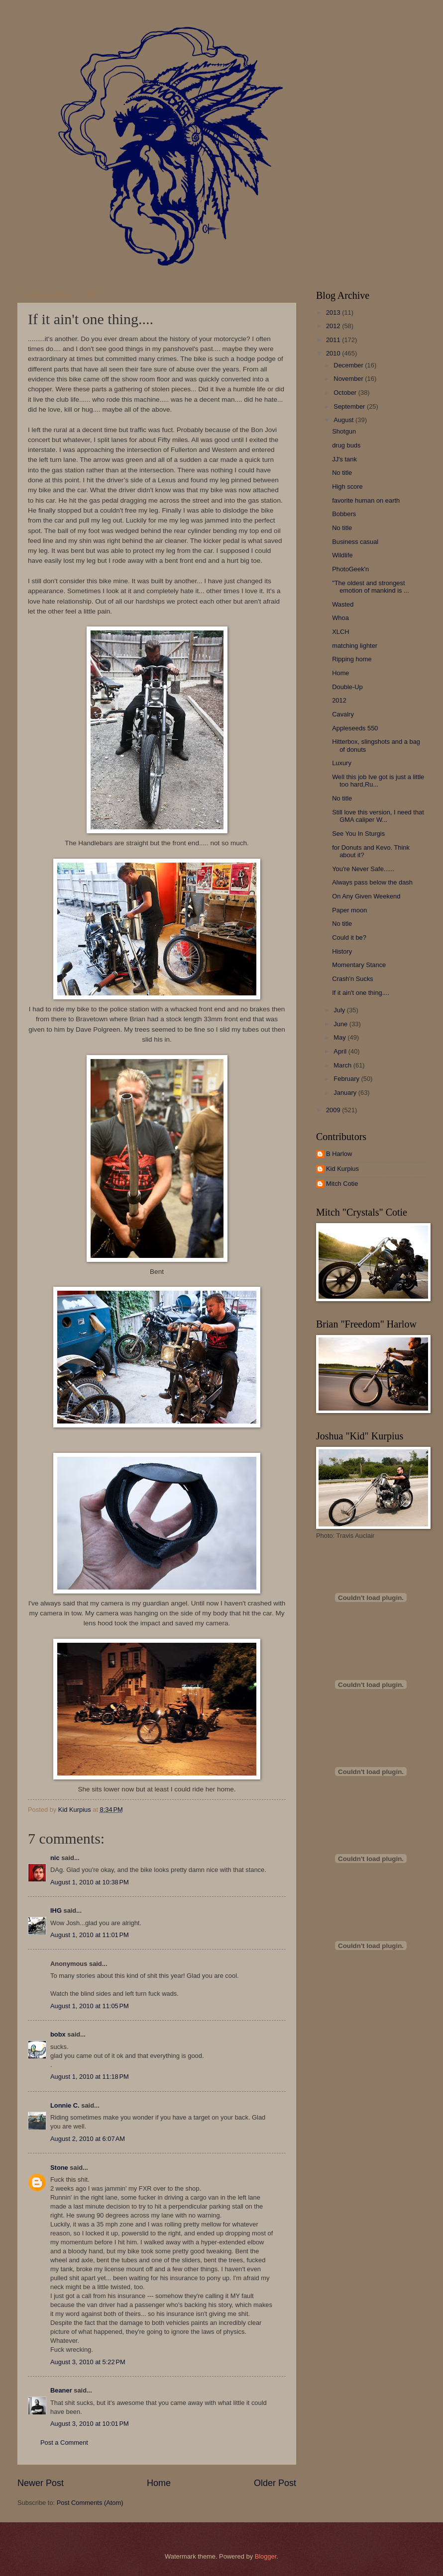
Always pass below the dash (372, 882)
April (340, 1051)
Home (159, 2483)
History (342, 951)
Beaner (61, 2390)
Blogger (266, 2556)
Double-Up (347, 687)
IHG (56, 1910)
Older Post (275, 2483)
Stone (59, 2167)
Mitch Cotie (342, 1183)
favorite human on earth (366, 500)
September (350, 406)
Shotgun (344, 431)
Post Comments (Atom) (90, 2502)
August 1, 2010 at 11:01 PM (89, 1935)
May (340, 1037)
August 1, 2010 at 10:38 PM (89, 1882)
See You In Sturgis (358, 833)
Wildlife (342, 555)
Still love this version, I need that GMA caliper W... (378, 815)
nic (55, 1858)
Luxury (341, 763)
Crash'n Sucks (352, 978)
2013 (334, 312)
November (349, 378)
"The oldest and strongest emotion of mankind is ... (370, 586)
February (347, 1078)
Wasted (342, 604)
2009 (334, 1110)
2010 (334, 353)
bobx (58, 2034)
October (345, 392)
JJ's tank (344, 459)
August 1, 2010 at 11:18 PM (89, 2076)
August (344, 420)
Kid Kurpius (342, 1168)
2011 (334, 340)
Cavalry (343, 714)
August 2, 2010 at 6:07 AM (87, 2138)
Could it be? (349, 937)
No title (342, 472)
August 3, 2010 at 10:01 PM (89, 2423)
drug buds (346, 445)
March (343, 1065)
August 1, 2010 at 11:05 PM (89, 2006)
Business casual (355, 541)
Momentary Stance (359, 965)
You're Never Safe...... (363, 869)
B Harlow (339, 1153)
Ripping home (351, 659)
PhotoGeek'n (350, 569)
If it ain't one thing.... (360, 992)
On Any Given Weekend (366, 896)
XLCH (340, 631)
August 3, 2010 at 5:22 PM (87, 2362)
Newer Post (40, 2483)
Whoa (340, 618)
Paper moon (349, 910)
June (341, 1024)
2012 (334, 326)
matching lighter (354, 645)
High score (347, 486)
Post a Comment (64, 2442)
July (339, 1010)
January (345, 1092)
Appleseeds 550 (355, 728)
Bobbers (344, 514)
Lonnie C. (65, 2105)
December (349, 365)
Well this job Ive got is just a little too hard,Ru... (378, 780)
